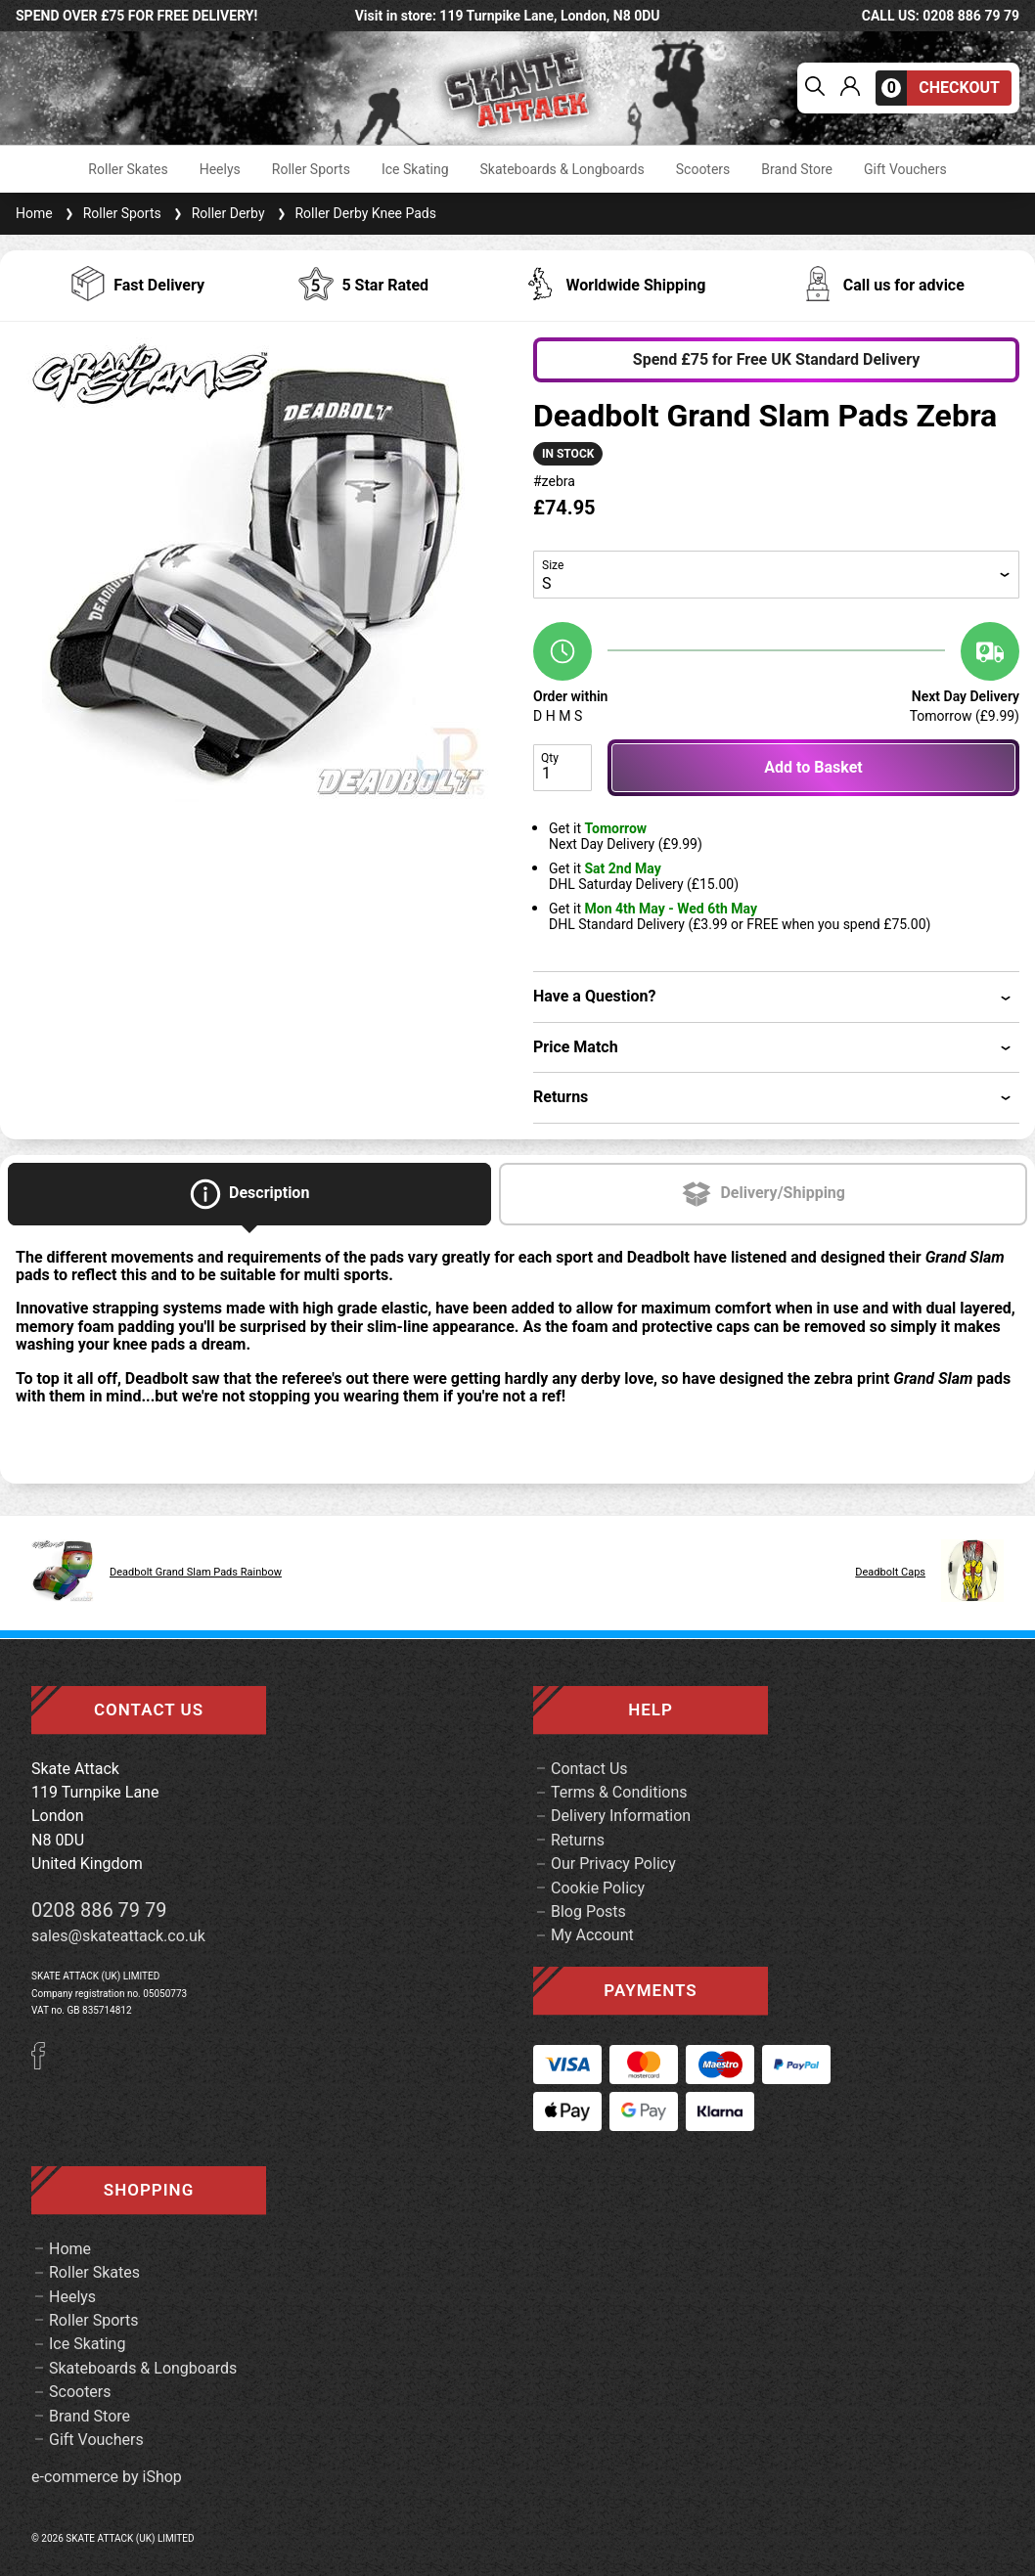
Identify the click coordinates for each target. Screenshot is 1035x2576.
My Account (592, 1935)
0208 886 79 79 (99, 1910)
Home (34, 213)
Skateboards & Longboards (562, 169)
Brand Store (796, 169)
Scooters (703, 169)
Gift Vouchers (905, 169)
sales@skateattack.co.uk (118, 1936)
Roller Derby (217, 213)
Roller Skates (127, 169)
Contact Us (589, 1768)
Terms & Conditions (619, 1792)
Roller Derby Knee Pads (354, 213)
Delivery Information (621, 1815)
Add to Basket (813, 767)
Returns (578, 1840)
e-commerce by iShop (106, 2477)
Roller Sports (311, 169)
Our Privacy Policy (613, 1863)
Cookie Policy (598, 1888)
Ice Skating (415, 169)
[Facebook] (45, 2064)
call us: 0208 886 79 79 (940, 15)
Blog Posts (588, 1911)
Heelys (220, 169)
